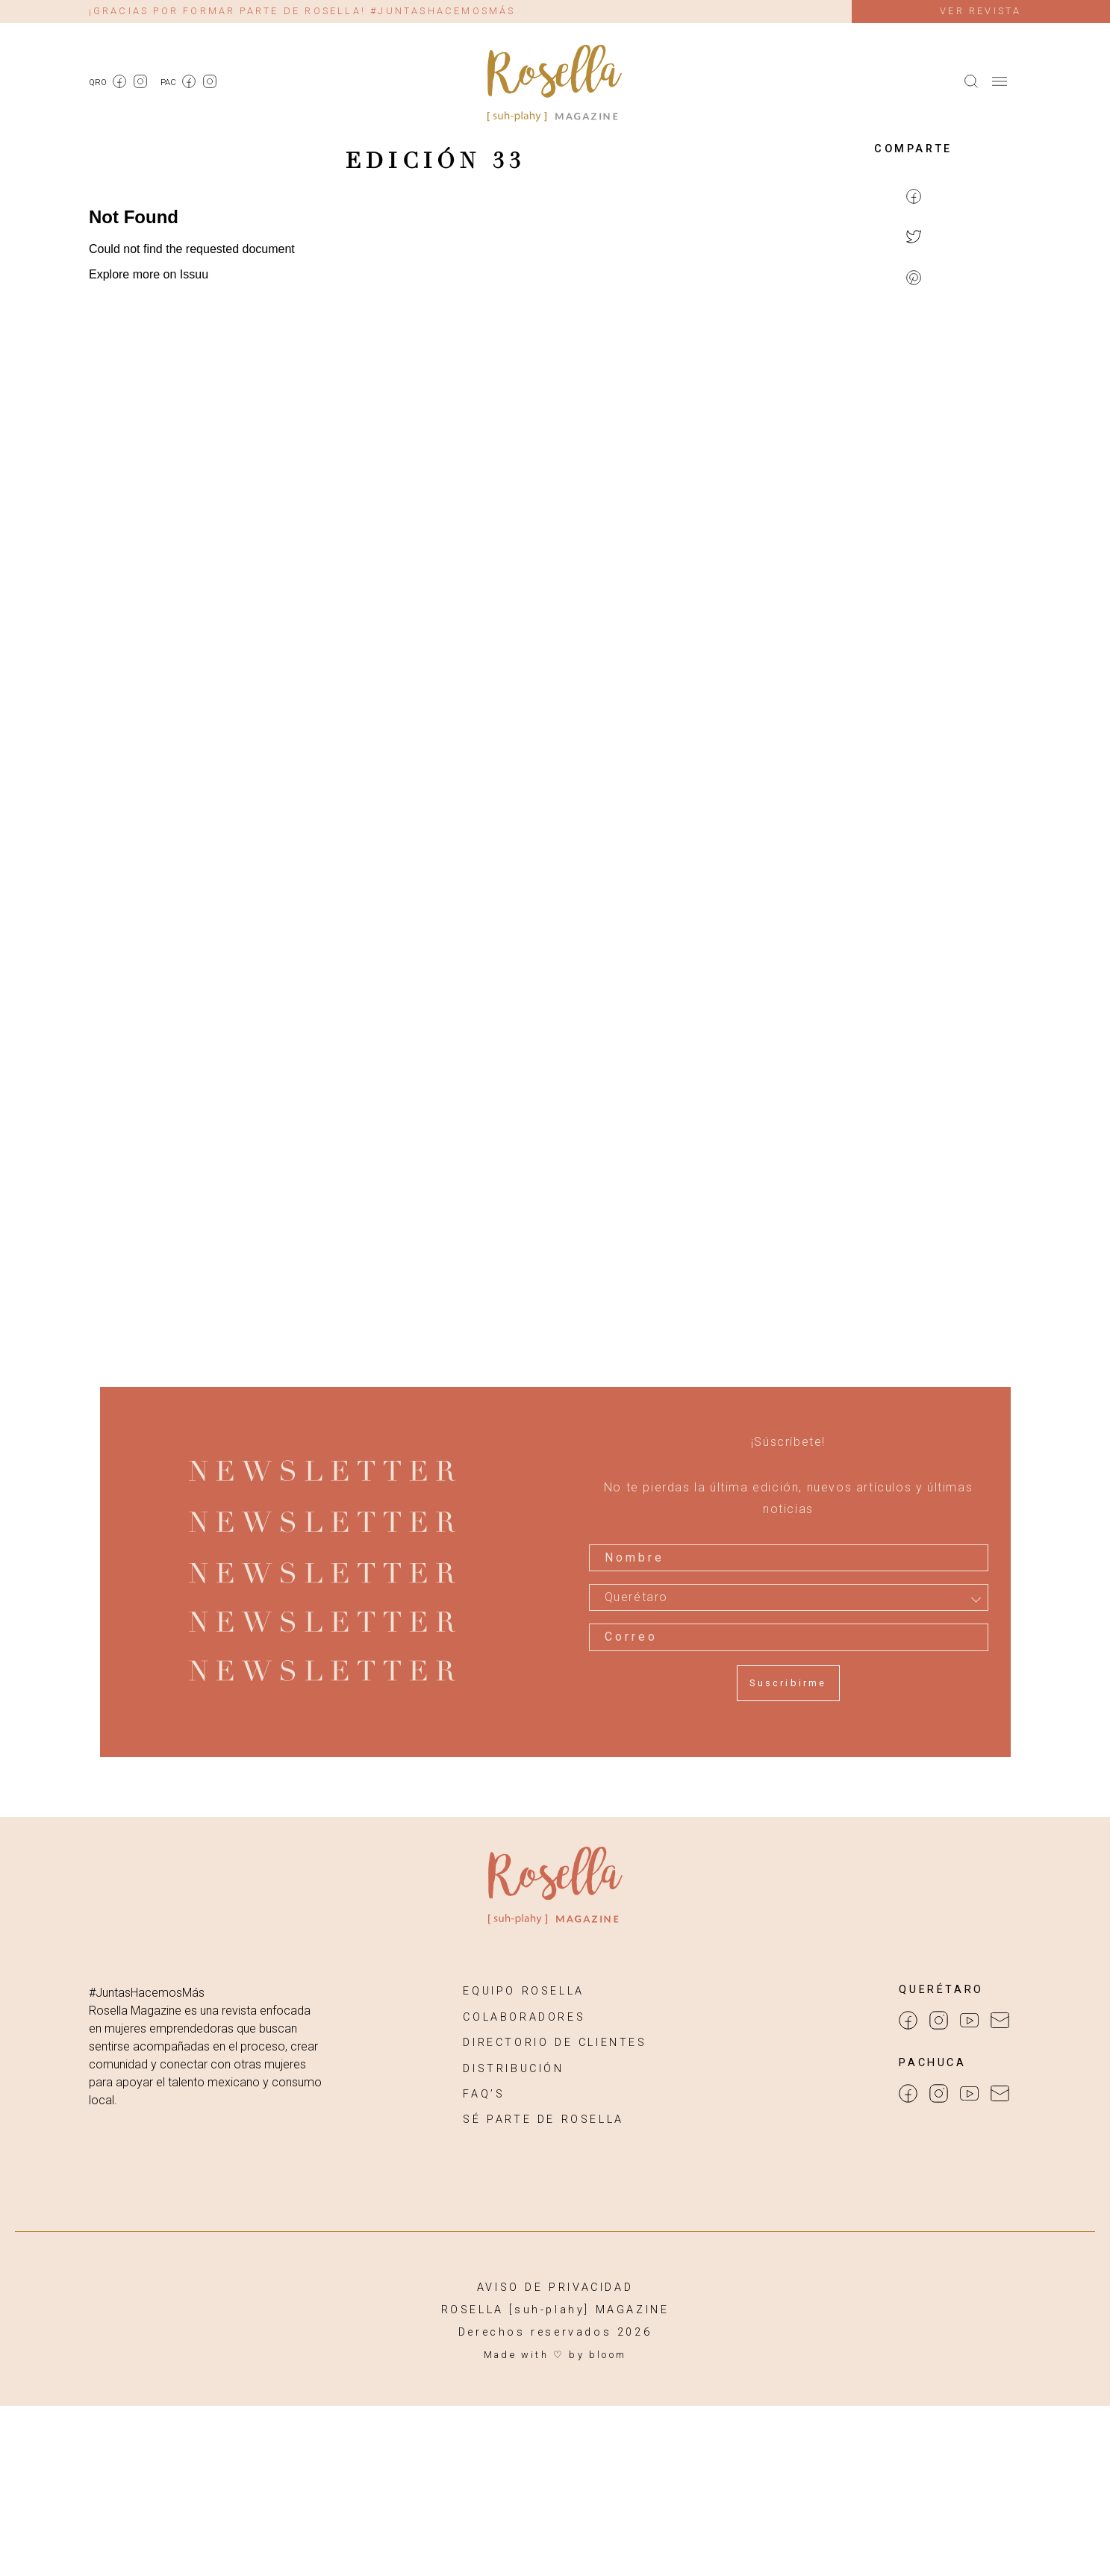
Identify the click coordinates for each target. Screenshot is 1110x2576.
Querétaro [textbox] (636, 1597)
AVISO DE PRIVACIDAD (555, 2287)
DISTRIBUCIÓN (513, 2068)
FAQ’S (484, 2094)
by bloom (597, 2354)
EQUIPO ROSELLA (523, 1991)
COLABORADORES (524, 2017)
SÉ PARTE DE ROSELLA (543, 2119)
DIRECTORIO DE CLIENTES (554, 2042)
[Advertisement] (913, 542)
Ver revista (980, 10)
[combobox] (788, 1597)
